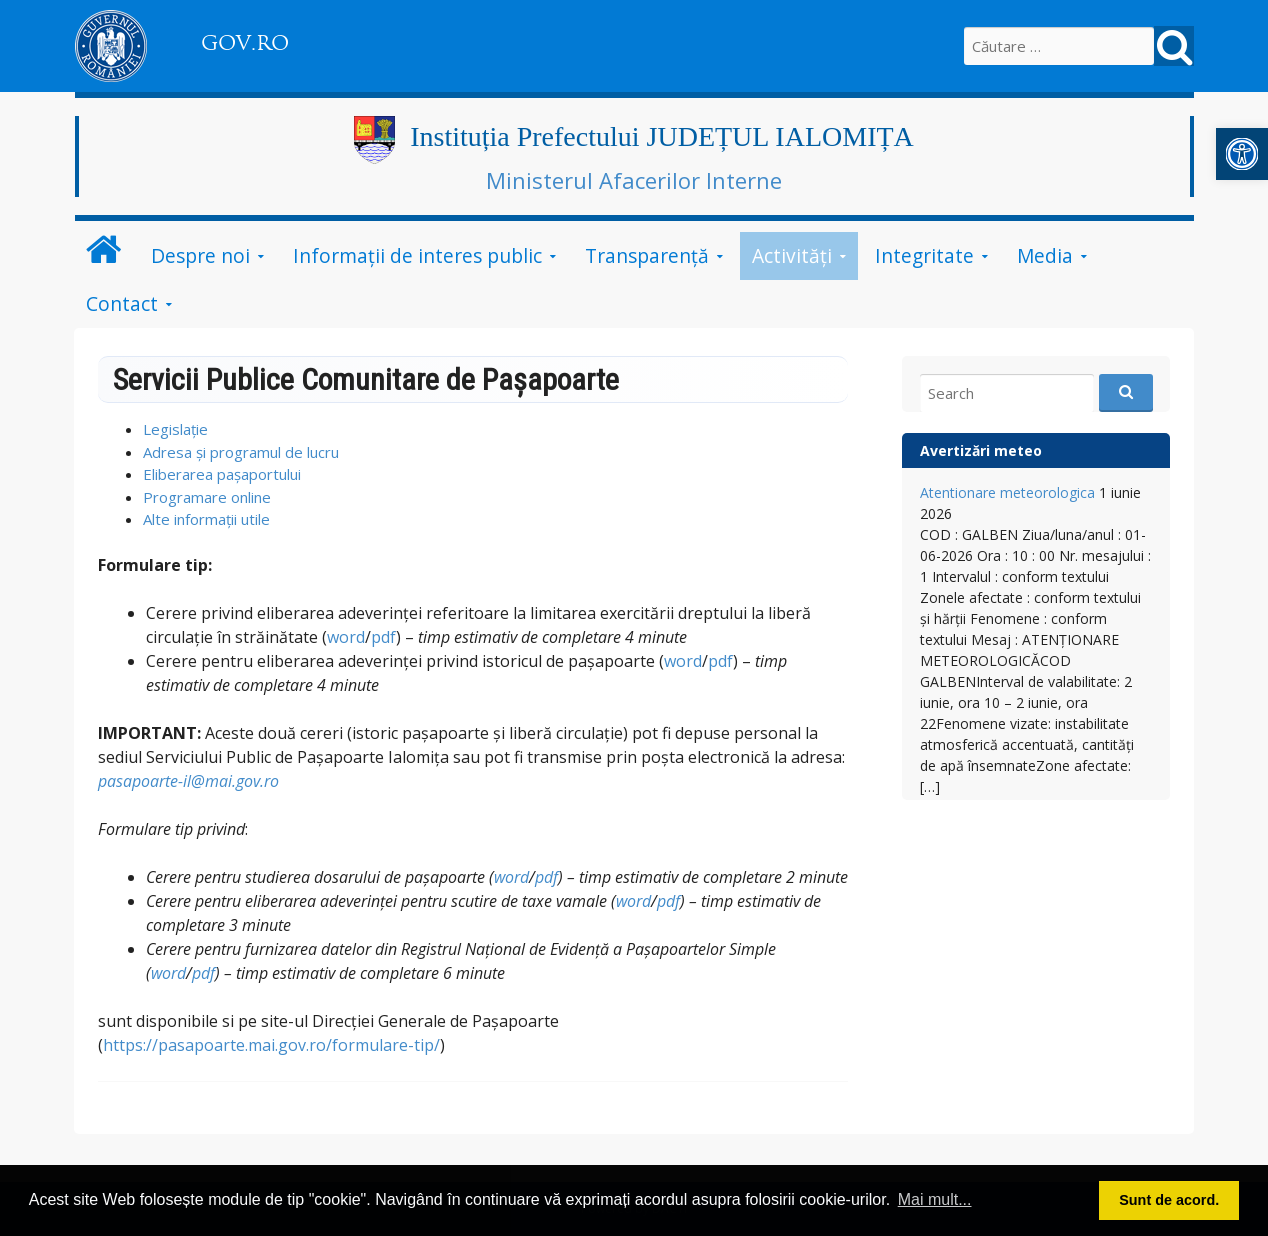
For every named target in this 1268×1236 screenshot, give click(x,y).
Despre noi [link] (200, 255)
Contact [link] (122, 303)
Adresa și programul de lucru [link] (241, 452)
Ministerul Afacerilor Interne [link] (634, 180)
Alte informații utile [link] (206, 519)
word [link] (346, 637)
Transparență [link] (647, 255)
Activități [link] (792, 255)
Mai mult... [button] (935, 1199)
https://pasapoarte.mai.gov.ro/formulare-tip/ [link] (271, 1045)
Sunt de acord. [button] (1169, 1200)
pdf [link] (383, 637)
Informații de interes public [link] (417, 255)
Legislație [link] (175, 429)
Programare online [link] (207, 497)
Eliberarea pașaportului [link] (222, 474)
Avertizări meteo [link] (981, 450)
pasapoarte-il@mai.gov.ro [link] (188, 781)
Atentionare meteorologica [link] (1007, 492)
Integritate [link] (924, 255)
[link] (1242, 154)
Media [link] (1045, 255)
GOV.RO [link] (245, 43)
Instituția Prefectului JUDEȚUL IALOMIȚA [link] (662, 136)
